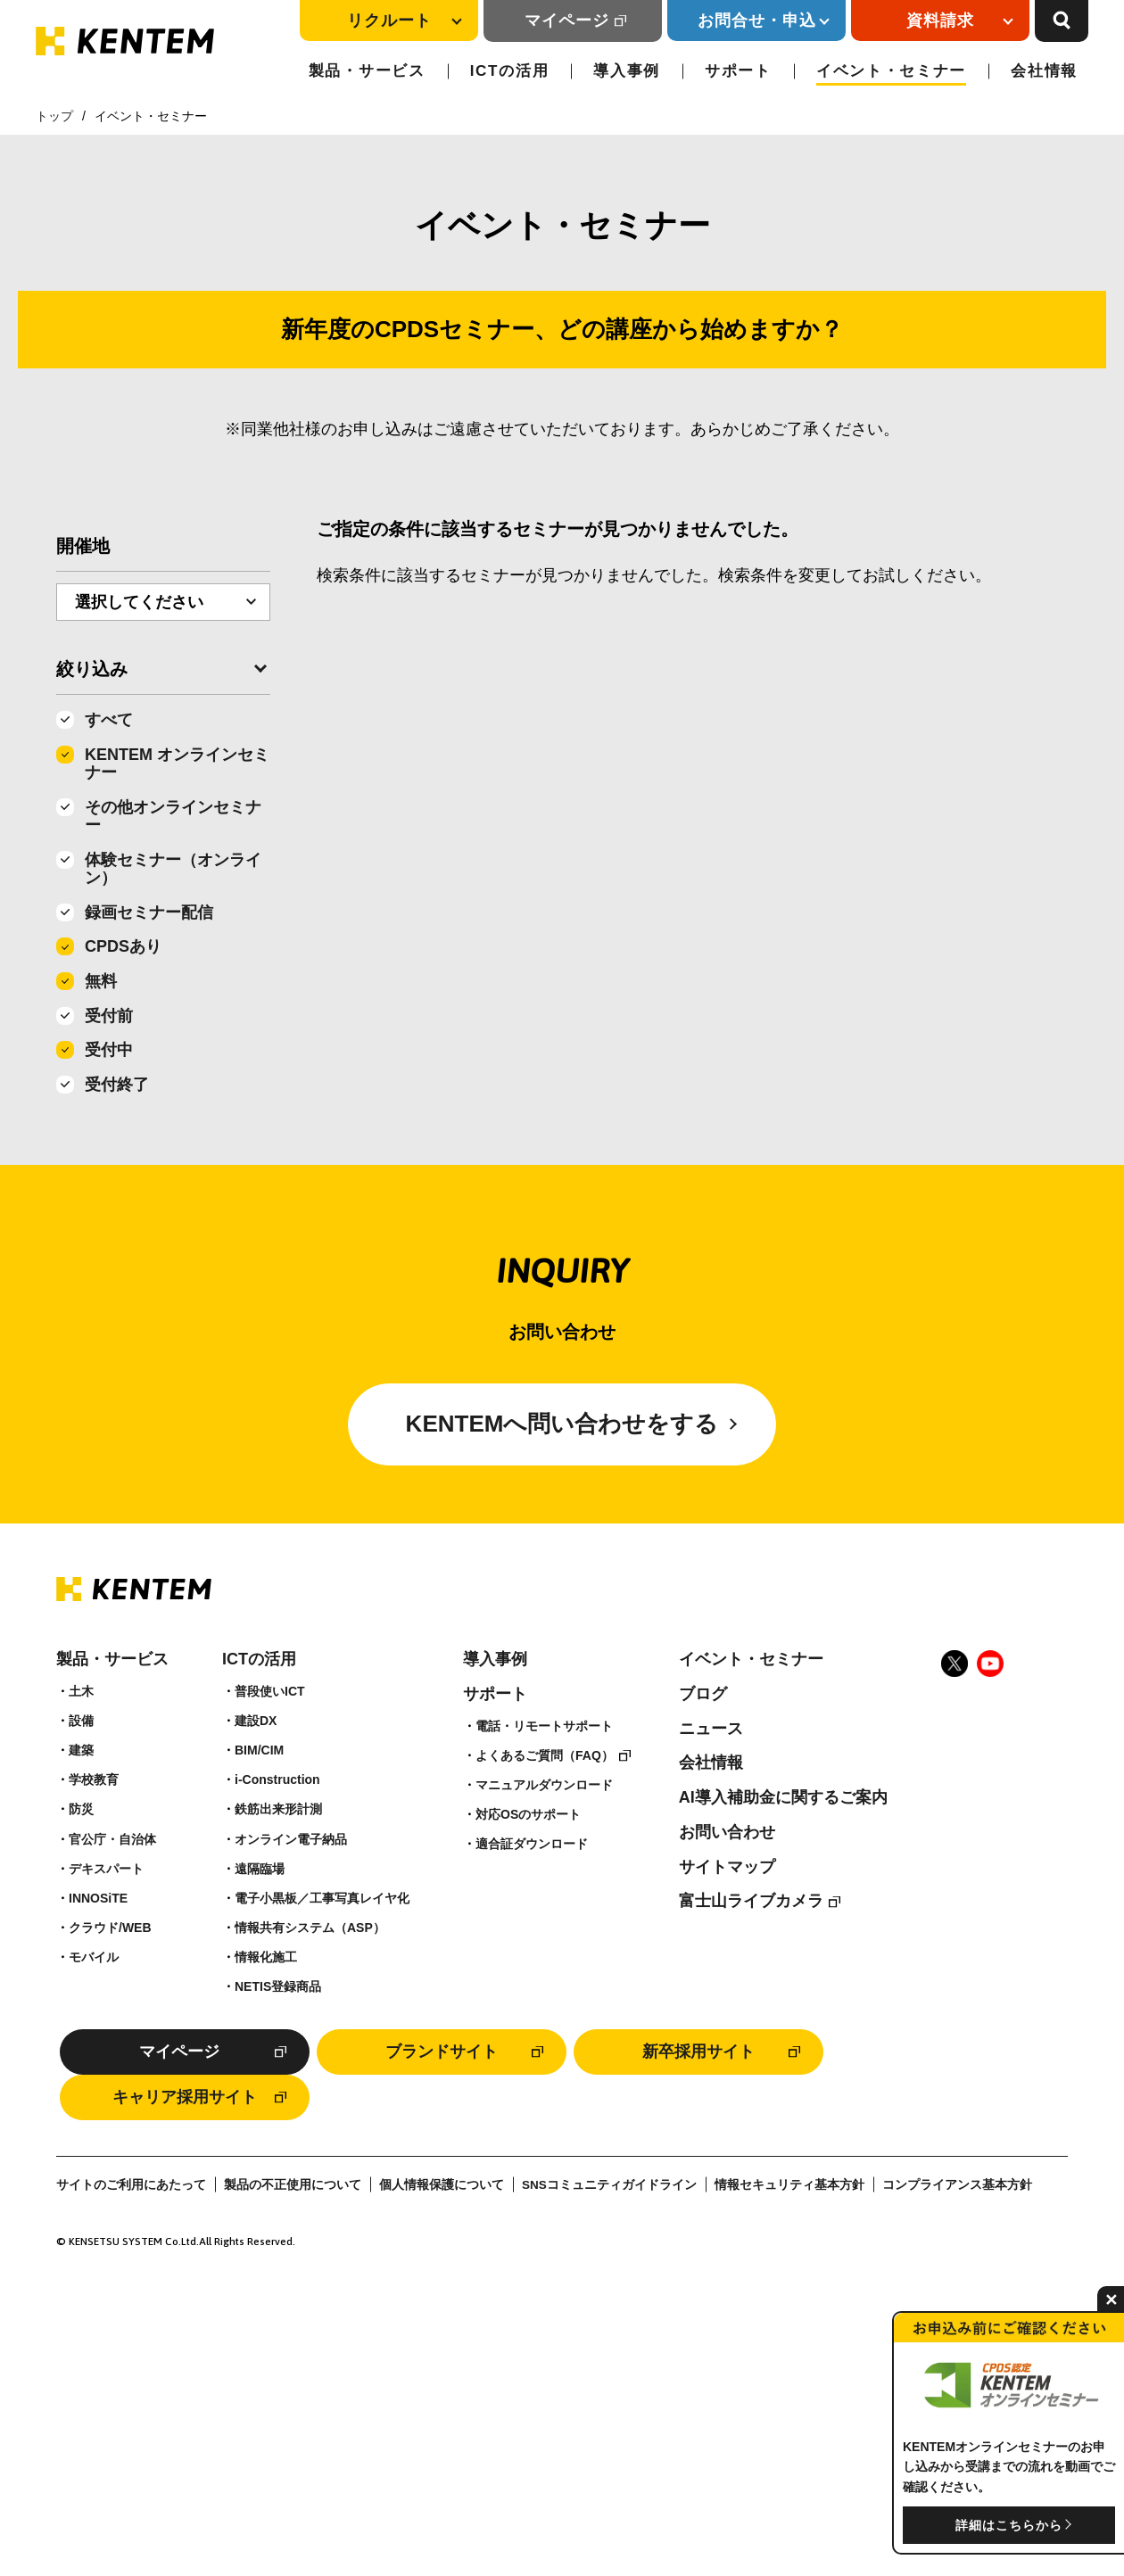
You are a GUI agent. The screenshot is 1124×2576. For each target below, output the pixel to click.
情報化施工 (266, 1957)
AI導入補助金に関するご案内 (783, 1797)
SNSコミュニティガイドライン (609, 2185)
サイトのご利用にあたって (131, 2185)
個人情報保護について (441, 2185)
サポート (738, 70)
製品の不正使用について (292, 2185)
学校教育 (94, 1779)
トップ (54, 116)
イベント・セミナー (891, 70)
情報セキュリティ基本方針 (789, 2185)
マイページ (567, 20)
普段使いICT (270, 1691)
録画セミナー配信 (149, 912)
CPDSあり (123, 946)
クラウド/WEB (110, 1927)
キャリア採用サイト (184, 2097)
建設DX (256, 1720)
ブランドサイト (441, 2051)
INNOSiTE (98, 1898)
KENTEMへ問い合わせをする (562, 1423)
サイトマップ (727, 1867)
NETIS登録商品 (278, 1986)
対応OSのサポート (528, 1814)
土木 (81, 1691)
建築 (81, 1750)
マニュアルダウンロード (544, 1785)
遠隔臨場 (260, 1869)
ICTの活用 (510, 70)
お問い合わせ (727, 1832)
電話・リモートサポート (544, 1726)
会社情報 (1044, 70)
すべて (109, 720)
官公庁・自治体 (112, 1839)
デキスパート (106, 1869)
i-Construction (277, 1779)
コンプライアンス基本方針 (957, 2185)
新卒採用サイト (698, 2051)
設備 (81, 1720)
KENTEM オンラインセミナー (177, 764)
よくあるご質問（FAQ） (544, 1755)
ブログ (703, 1694)
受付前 (109, 1016)
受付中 (109, 1050)
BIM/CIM (259, 1750)
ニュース (711, 1729)
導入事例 (626, 70)
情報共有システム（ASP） (310, 1927)
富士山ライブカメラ (751, 1901)
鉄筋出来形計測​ (278, 1809)
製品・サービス (367, 70)
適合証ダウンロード (531, 1844)
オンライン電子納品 (291, 1839)
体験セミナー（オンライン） (173, 869)
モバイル (94, 1957)
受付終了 (117, 1085)
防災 (81, 1809)
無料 (101, 981)
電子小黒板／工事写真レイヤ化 (322, 1898)
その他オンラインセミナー (173, 816)
